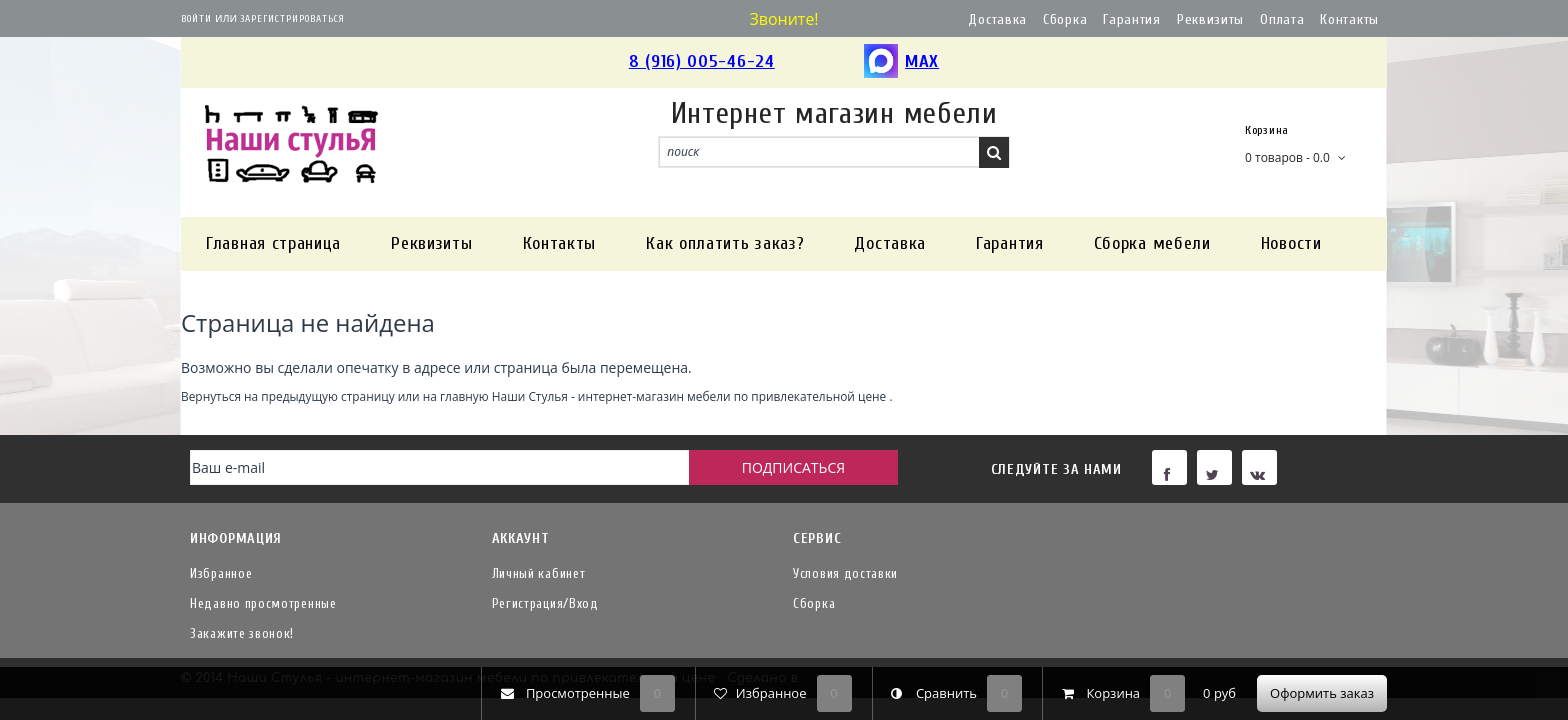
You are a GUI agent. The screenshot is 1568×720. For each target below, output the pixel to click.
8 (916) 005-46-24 (702, 61)
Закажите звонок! (242, 633)
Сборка (1065, 19)
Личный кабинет (539, 573)
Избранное (221, 573)
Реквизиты (1210, 19)
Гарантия (1132, 19)
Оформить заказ (1322, 693)
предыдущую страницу (327, 396)
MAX (901, 62)
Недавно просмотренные (263, 603)
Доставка (997, 19)
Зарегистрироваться (292, 19)
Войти (196, 19)
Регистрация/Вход (545, 603)
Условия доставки (845, 573)
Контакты (1349, 19)
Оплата (1282, 19)
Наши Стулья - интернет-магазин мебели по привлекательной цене (689, 396)
